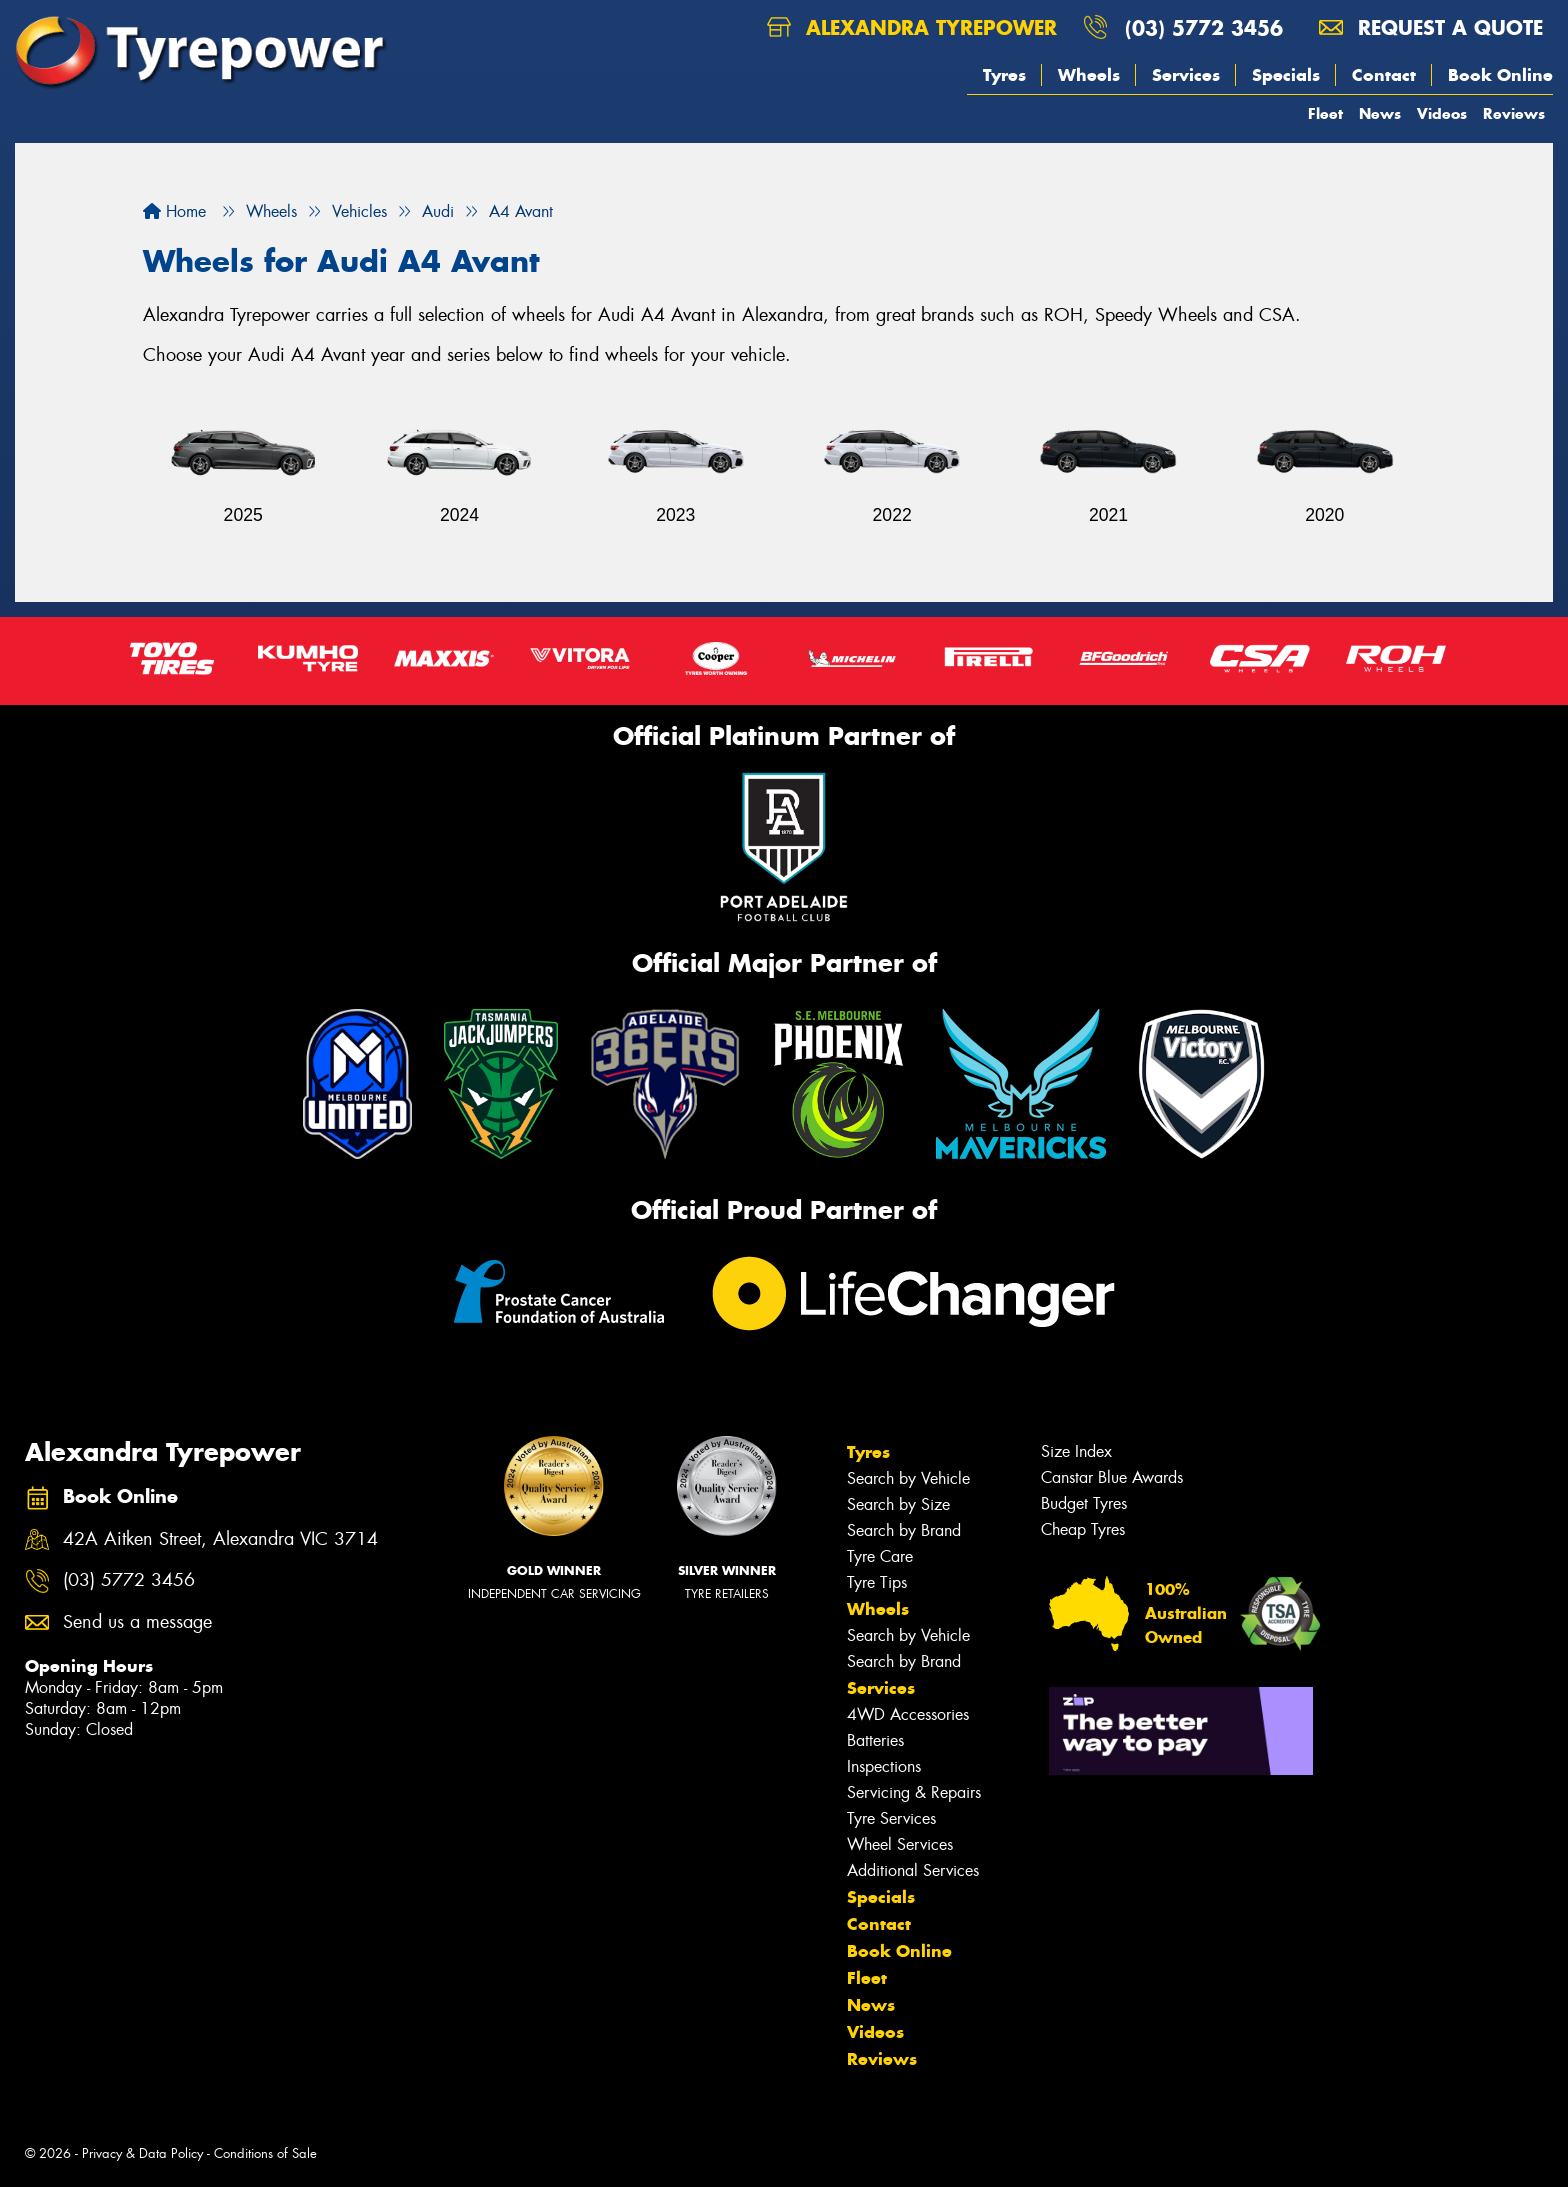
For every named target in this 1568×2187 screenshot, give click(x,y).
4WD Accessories (908, 1714)
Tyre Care (880, 1556)
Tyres (1004, 75)
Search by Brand (904, 1530)
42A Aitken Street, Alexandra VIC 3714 (220, 1539)
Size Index (1076, 1451)
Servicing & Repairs (914, 1792)
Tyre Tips (877, 1582)
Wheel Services (900, 1844)
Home (174, 211)
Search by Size (898, 1504)
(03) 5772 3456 (1204, 27)
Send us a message (137, 1622)
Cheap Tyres (1083, 1529)
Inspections (884, 1766)
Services (1186, 75)
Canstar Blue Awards (1112, 1477)
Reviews (1514, 113)
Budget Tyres (1084, 1503)
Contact (1384, 75)
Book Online (1500, 75)
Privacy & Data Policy (142, 2153)
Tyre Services (891, 1818)
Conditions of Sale (265, 2153)
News (1380, 113)
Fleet (1325, 113)
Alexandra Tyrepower (912, 27)
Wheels (1089, 75)
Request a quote (1431, 27)
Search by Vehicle (908, 1478)
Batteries (875, 1740)
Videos (1442, 113)
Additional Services (913, 1870)
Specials (1286, 75)
